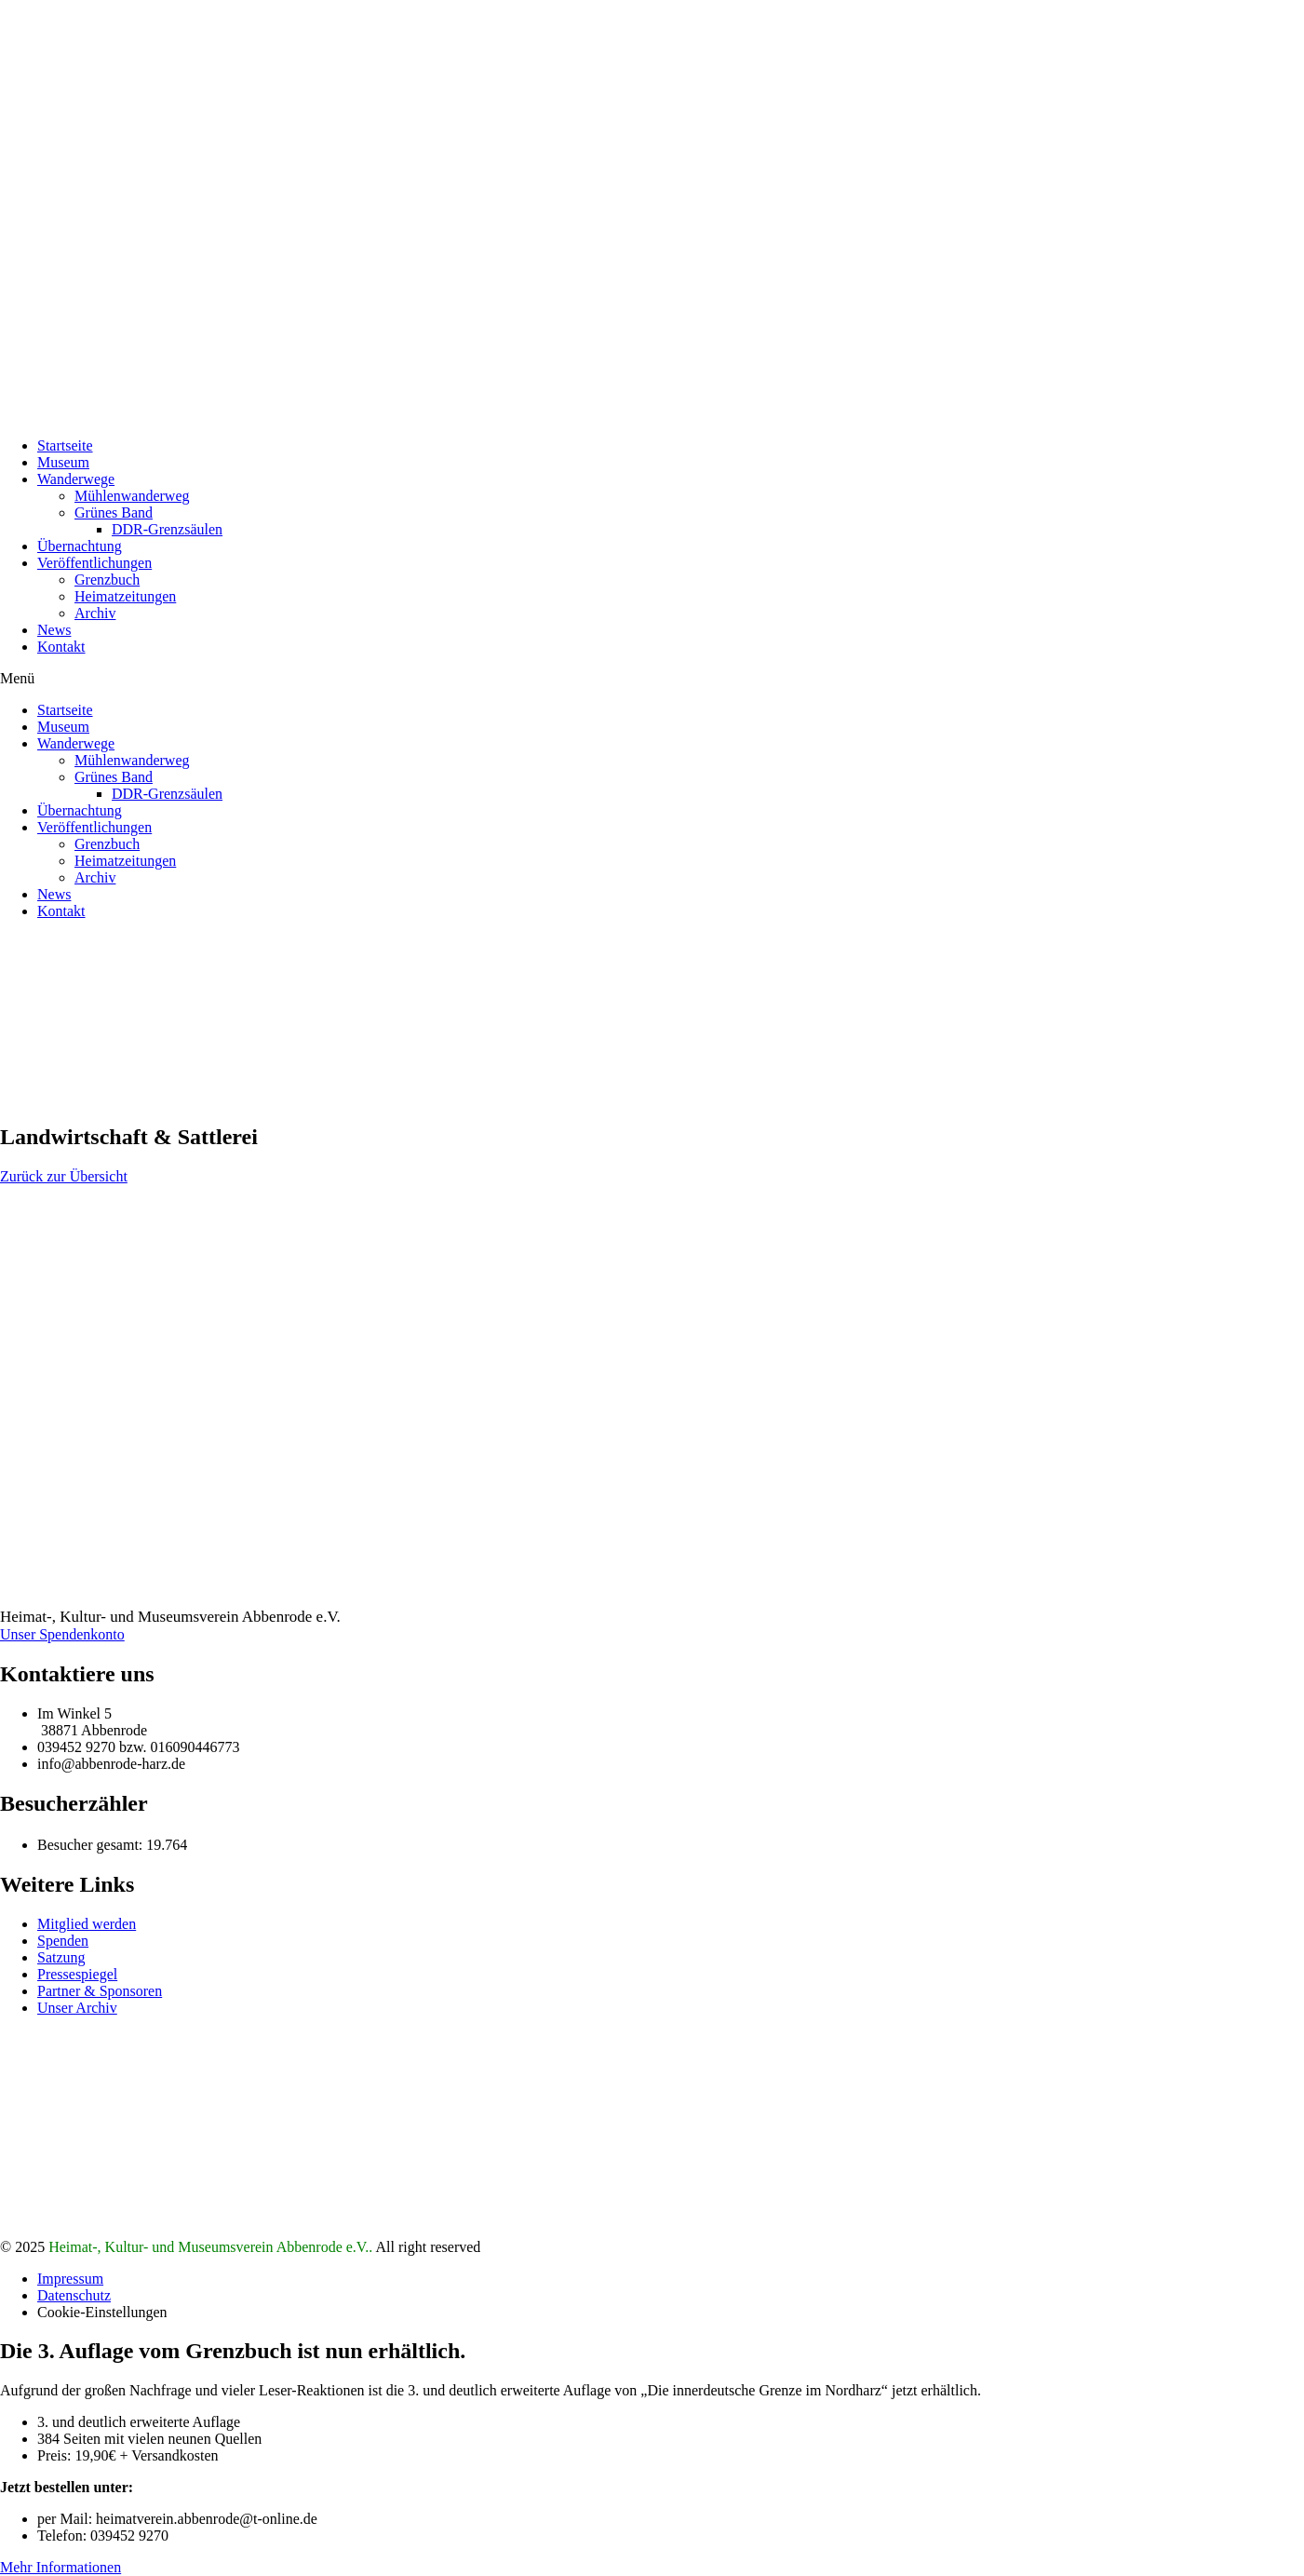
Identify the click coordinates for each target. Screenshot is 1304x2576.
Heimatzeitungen (125, 596)
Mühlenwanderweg (132, 496)
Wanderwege (75, 479)
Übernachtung (79, 546)
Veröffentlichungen (94, 563)
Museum (63, 462)
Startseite (65, 445)
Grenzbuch (107, 579)
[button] (652, 678)
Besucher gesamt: (91, 1845)
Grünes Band (113, 512)
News (54, 630)
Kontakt (61, 646)
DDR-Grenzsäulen (167, 529)
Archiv (94, 613)
